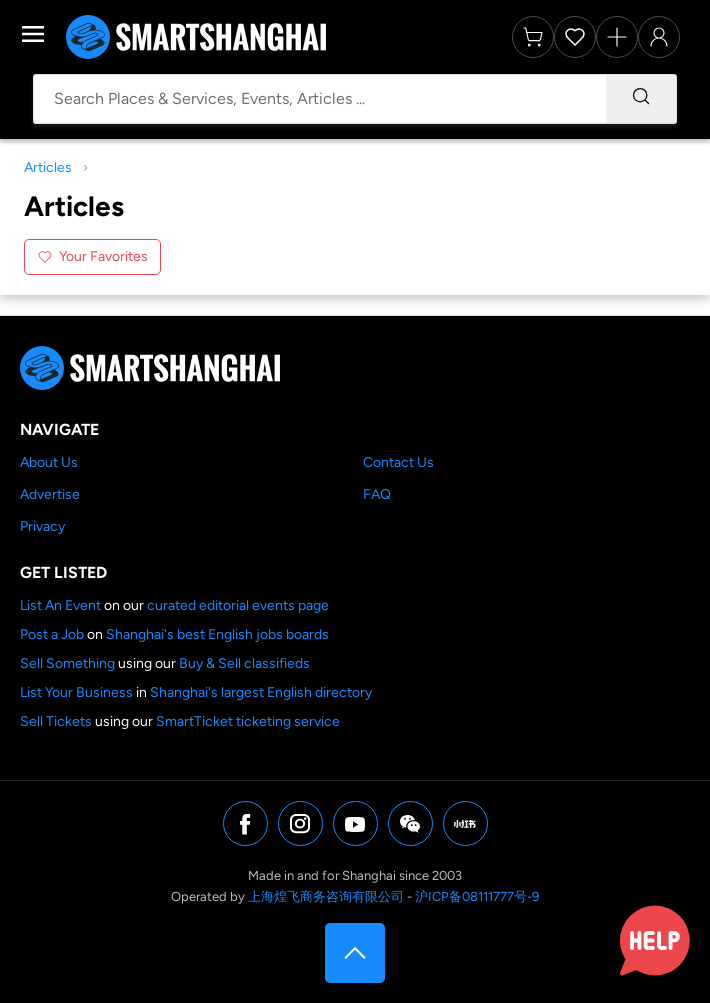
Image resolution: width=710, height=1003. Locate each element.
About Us (49, 462)
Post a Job (52, 634)
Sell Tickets (56, 721)
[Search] (641, 99)
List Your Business (76, 692)
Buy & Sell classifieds (244, 663)
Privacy (42, 526)
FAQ (377, 494)
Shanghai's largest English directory (261, 692)
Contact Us (398, 462)
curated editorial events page (238, 605)
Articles (48, 167)
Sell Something (67, 663)
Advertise (50, 494)
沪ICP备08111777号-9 (477, 896)
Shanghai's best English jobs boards (217, 634)
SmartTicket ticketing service (248, 721)
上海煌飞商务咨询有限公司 (326, 896)
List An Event (60, 605)
